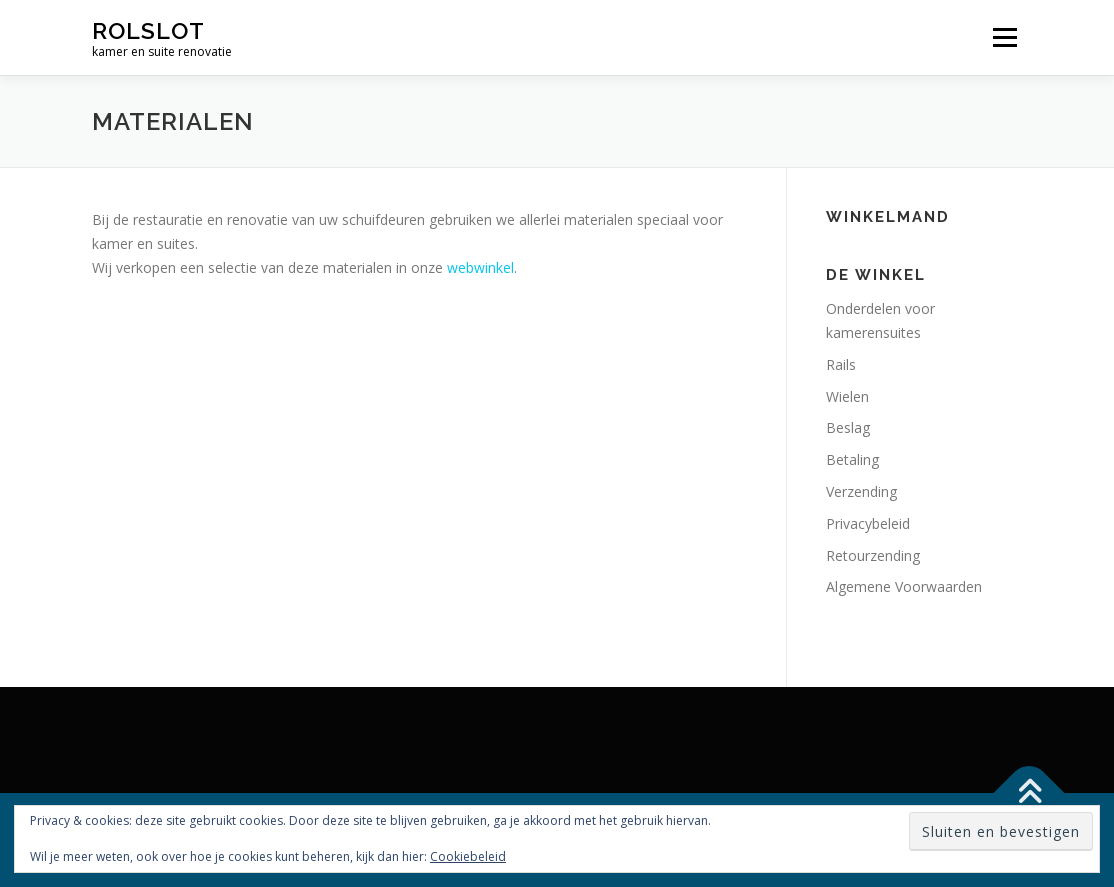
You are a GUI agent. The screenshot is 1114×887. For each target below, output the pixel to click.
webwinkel (480, 267)
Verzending (861, 491)
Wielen (847, 396)
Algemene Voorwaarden (904, 586)
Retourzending (873, 555)
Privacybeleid (868, 523)
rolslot (148, 30)
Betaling (852, 459)
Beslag (848, 427)
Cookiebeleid (468, 856)
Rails (841, 364)
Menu (1004, 37)
